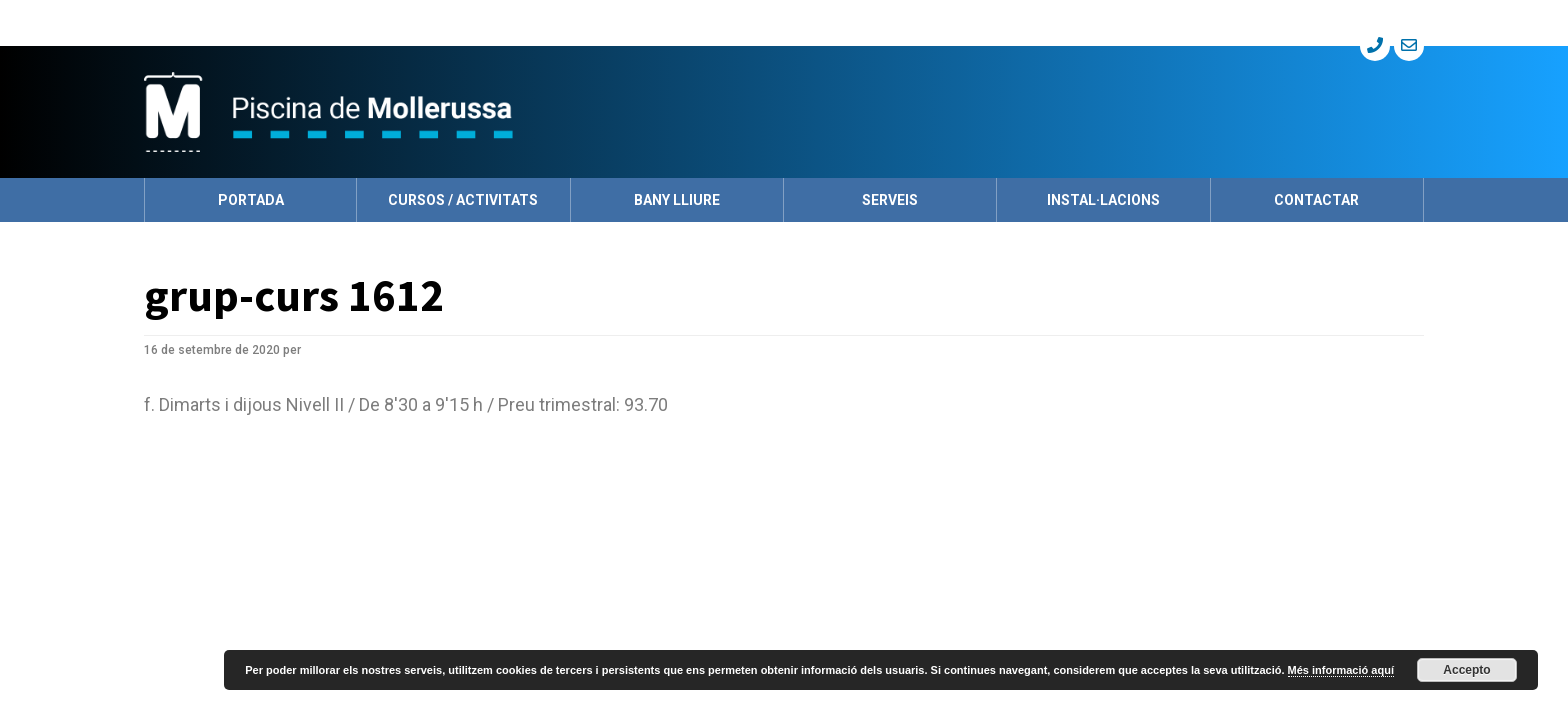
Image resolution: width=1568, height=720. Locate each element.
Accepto (1466, 670)
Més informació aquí (1341, 670)
